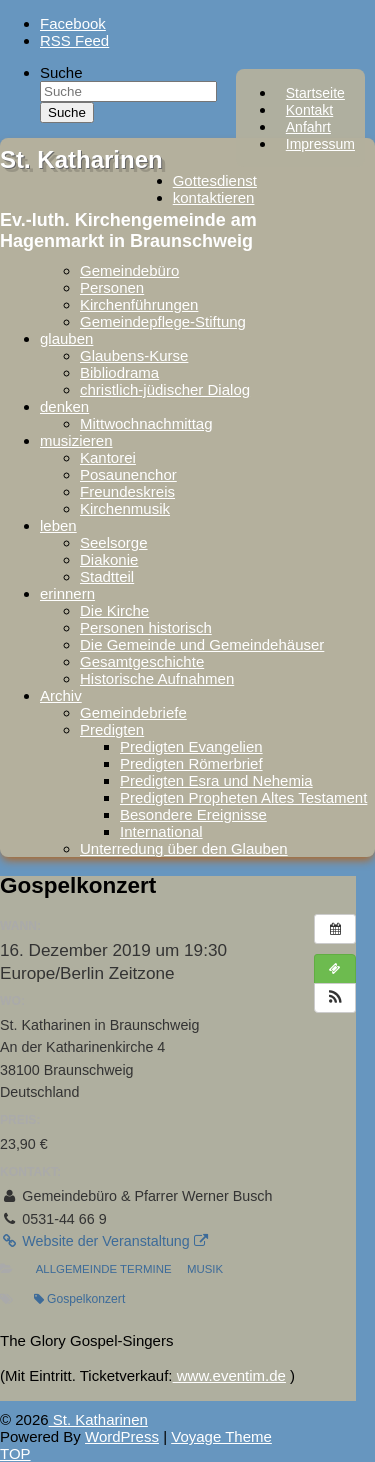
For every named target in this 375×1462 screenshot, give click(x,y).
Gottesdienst (215, 180)
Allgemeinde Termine (104, 1269)
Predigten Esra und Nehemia (216, 780)
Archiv (61, 695)
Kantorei (108, 457)
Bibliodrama (119, 372)
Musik (205, 1269)
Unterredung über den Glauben (184, 848)
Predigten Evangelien (191, 746)
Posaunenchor (128, 474)
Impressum (320, 144)
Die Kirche (114, 610)
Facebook (73, 23)
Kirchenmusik (125, 508)
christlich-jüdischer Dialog (165, 389)
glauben (66, 338)
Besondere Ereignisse (193, 814)
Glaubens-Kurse (134, 355)
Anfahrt (308, 127)
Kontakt (309, 110)
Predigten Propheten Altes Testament (243, 797)
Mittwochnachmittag (146, 423)
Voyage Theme (221, 1436)
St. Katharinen (81, 159)
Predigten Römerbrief (191, 763)
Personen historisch (146, 627)
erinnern (67, 593)
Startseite (315, 93)
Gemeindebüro (129, 270)
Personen (112, 287)
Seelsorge (114, 542)
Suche (61, 72)
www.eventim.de (229, 1375)
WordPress (122, 1436)
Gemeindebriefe (133, 712)
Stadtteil (107, 576)
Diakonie (109, 559)
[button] (335, 998)
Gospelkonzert (79, 1299)
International (161, 831)
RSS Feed (74, 40)
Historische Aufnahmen (157, 678)
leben (58, 525)
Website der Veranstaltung (104, 1241)
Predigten (112, 729)
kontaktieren (214, 197)
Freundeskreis (127, 491)
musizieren (76, 440)
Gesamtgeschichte (142, 661)
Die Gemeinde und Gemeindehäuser (202, 644)
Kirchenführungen (139, 304)
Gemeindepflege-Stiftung (163, 321)
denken (64, 406)
